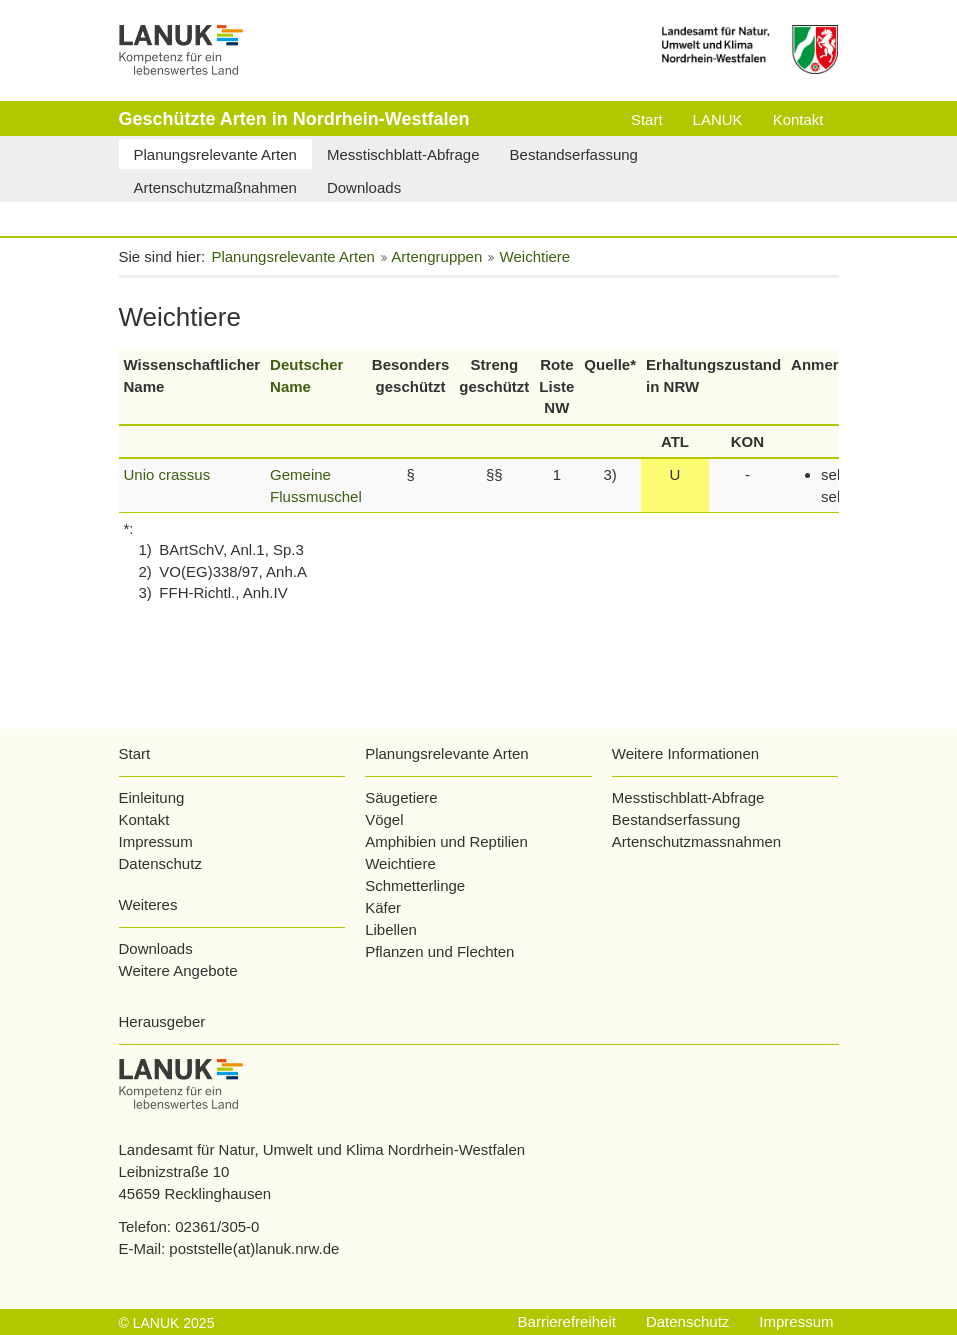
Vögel (384, 819)
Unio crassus (167, 474)
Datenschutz (160, 863)
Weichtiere (400, 863)
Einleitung (152, 797)
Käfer (383, 907)
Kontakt (144, 819)
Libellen (391, 929)
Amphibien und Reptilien (446, 841)
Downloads (156, 948)
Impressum (156, 841)
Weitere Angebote (178, 970)
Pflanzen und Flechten (439, 951)
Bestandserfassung (676, 819)
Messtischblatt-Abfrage (688, 797)
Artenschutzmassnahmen (696, 841)
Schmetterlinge (415, 885)
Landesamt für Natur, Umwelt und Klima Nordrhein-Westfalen (322, 1149)
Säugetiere (401, 797)
